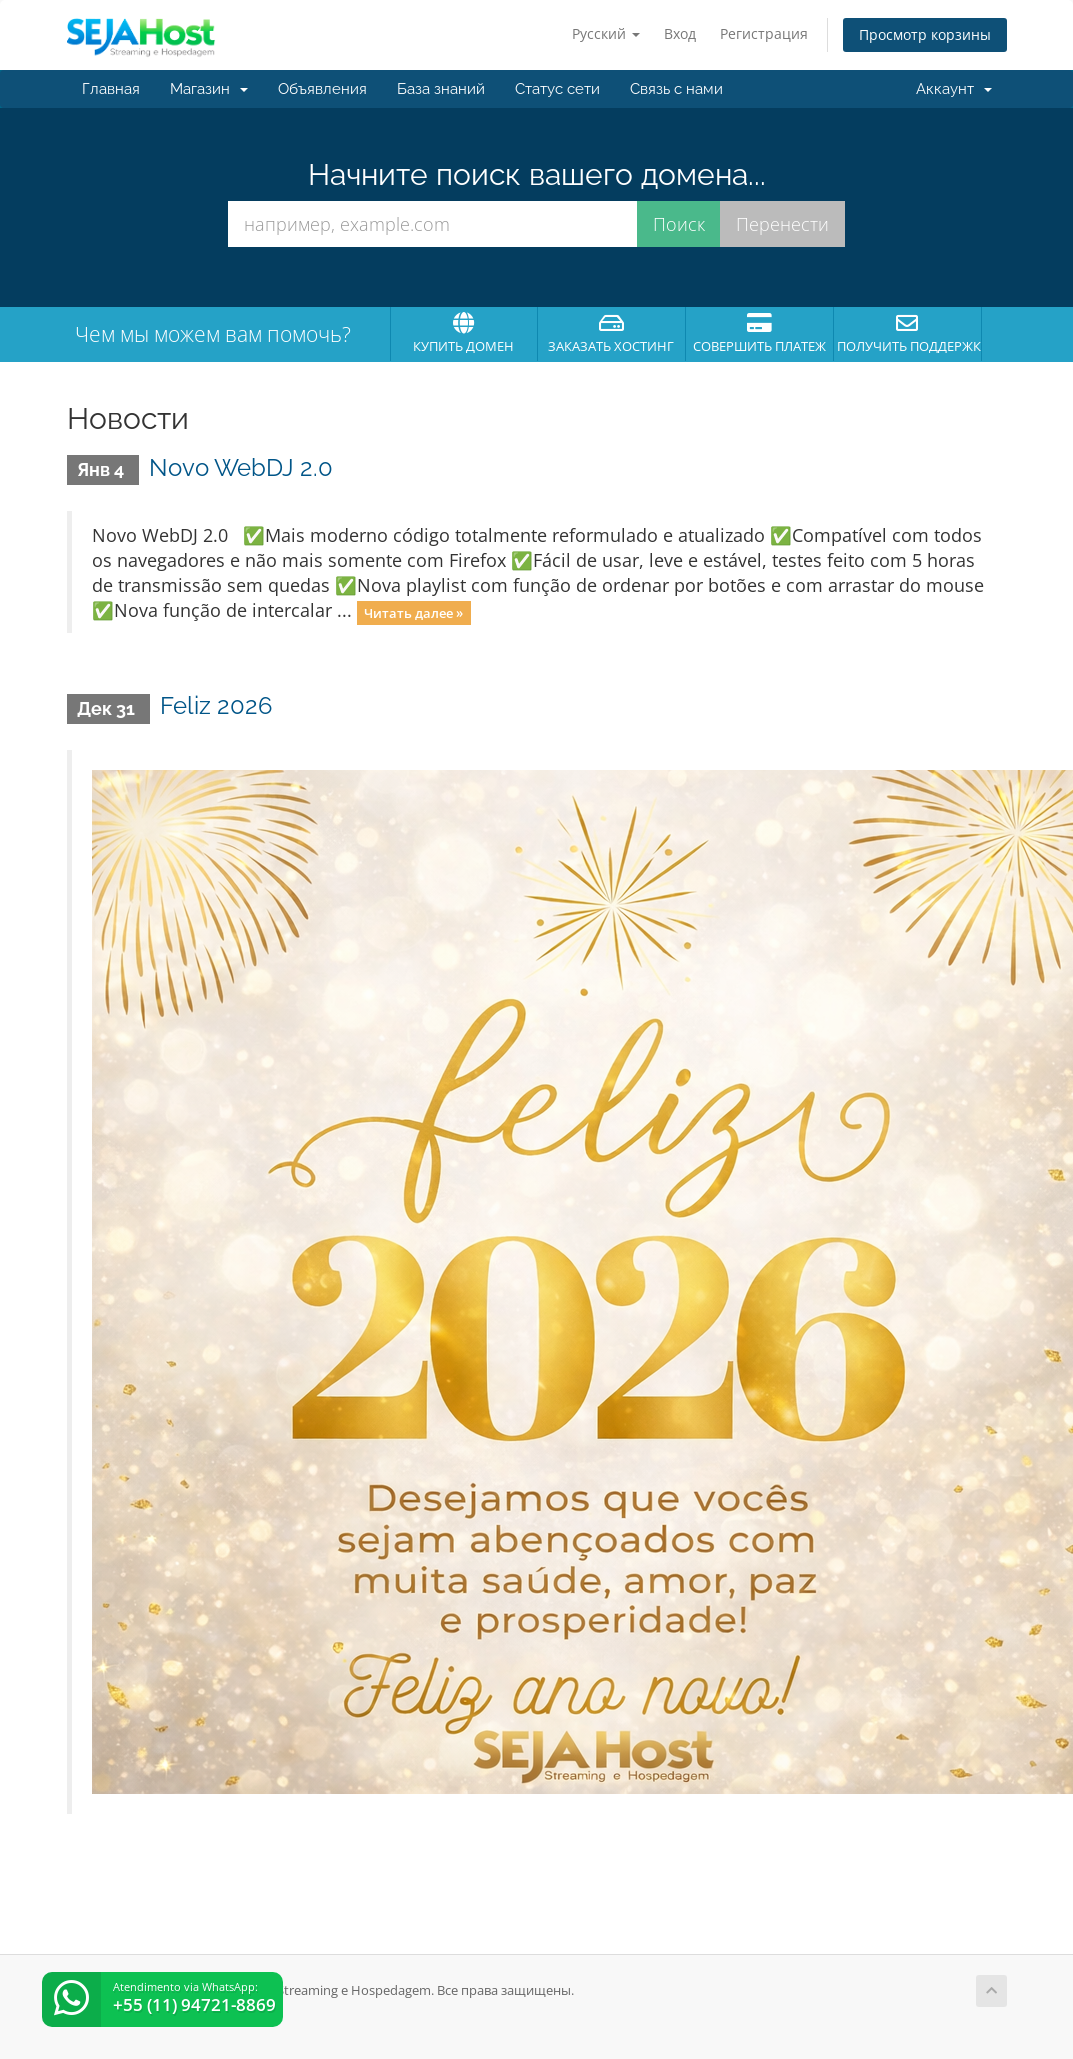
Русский (606, 33)
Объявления (322, 89)
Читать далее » (413, 612)
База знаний (441, 89)
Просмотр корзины (925, 34)
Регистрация (764, 33)
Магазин (209, 89)
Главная (111, 89)
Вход (680, 33)
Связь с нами (676, 89)
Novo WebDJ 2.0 (241, 467)
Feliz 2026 (216, 705)
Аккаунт (954, 89)
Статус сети (557, 89)
